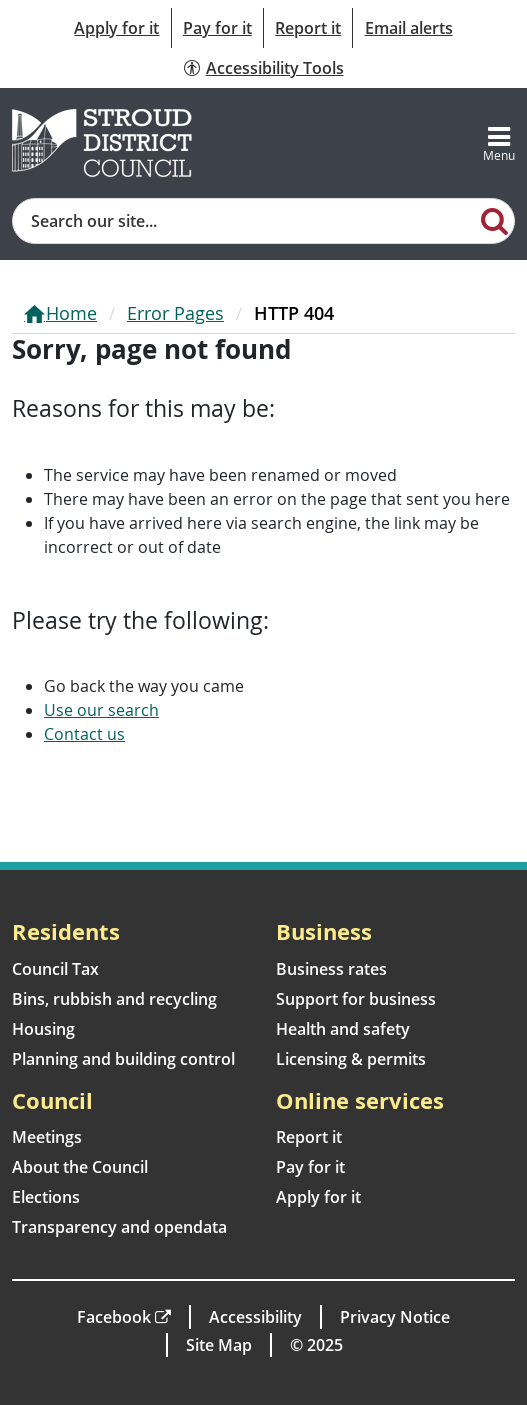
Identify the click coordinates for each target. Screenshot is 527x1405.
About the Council (80, 1167)
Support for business (356, 999)
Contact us (84, 734)
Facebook (114, 1317)
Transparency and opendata (119, 1227)
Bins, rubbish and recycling (114, 999)
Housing (43, 1029)
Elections (46, 1197)
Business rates (331, 969)
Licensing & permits (351, 1059)
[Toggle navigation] (499, 143)
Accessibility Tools (275, 68)
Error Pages (175, 313)
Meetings (47, 1137)
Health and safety (343, 1029)
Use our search (101, 710)
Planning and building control (123, 1059)
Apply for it (116, 28)
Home (71, 313)
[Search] (494, 220)
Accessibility (255, 1317)
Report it (308, 28)
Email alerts (409, 28)
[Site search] (244, 221)
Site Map (219, 1345)
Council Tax (55, 969)
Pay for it (217, 28)
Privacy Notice (395, 1317)
